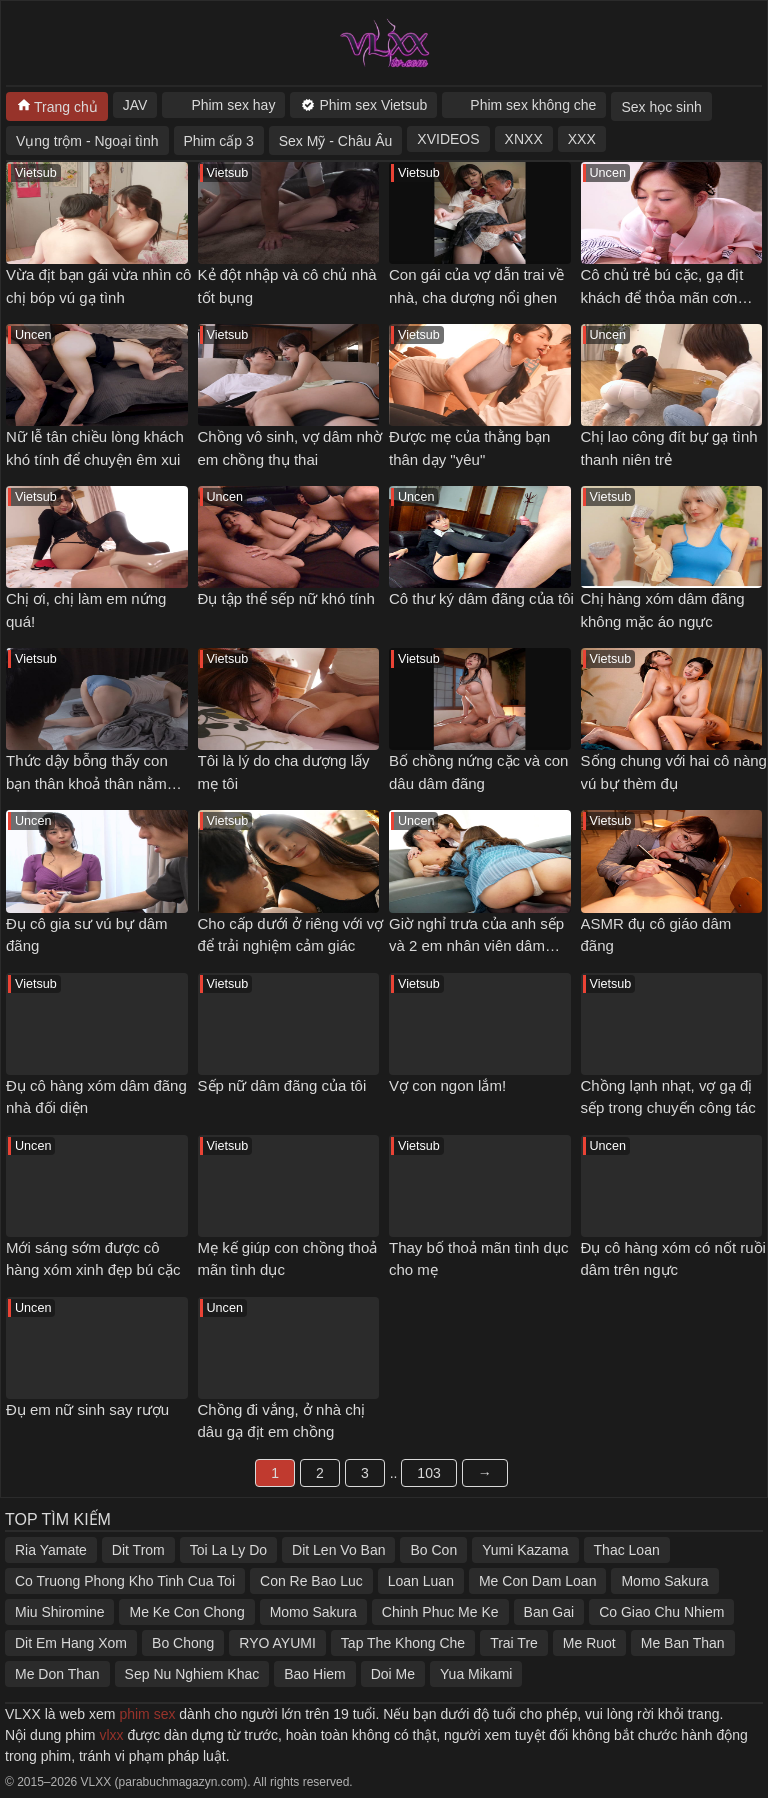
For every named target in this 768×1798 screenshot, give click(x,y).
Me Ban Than (683, 1643)
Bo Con (433, 1550)
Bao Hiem (314, 1674)
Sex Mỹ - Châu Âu (336, 141)
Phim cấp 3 (219, 141)
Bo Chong (183, 1643)
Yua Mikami (476, 1674)
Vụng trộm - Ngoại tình (87, 141)
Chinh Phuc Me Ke (440, 1612)
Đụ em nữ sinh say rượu (87, 1409)
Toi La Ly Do (228, 1550)
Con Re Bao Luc (311, 1581)
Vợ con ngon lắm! (447, 1085)
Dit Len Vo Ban (338, 1550)
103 (428, 1473)
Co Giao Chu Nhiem (661, 1612)
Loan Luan (421, 1581)
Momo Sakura (664, 1581)
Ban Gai (549, 1612)
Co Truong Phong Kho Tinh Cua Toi (125, 1581)
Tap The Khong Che (403, 1643)
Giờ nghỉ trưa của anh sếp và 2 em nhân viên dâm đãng (476, 946)
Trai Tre (514, 1643)
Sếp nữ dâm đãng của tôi (282, 1085)
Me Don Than (57, 1674)
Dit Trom (138, 1550)
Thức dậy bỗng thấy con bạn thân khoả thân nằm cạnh (87, 783)
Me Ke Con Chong (186, 1612)
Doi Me (393, 1674)
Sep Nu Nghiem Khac (192, 1674)
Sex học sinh (661, 107)
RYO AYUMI (277, 1643)
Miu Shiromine (59, 1612)
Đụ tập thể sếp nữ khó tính (286, 598)
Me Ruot (589, 1643)
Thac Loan (627, 1550)
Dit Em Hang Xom (71, 1643)
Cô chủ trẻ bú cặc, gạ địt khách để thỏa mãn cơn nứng (662, 297)
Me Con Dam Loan (538, 1581)
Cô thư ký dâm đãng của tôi (481, 598)
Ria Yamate (51, 1550)
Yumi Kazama (525, 1550)
